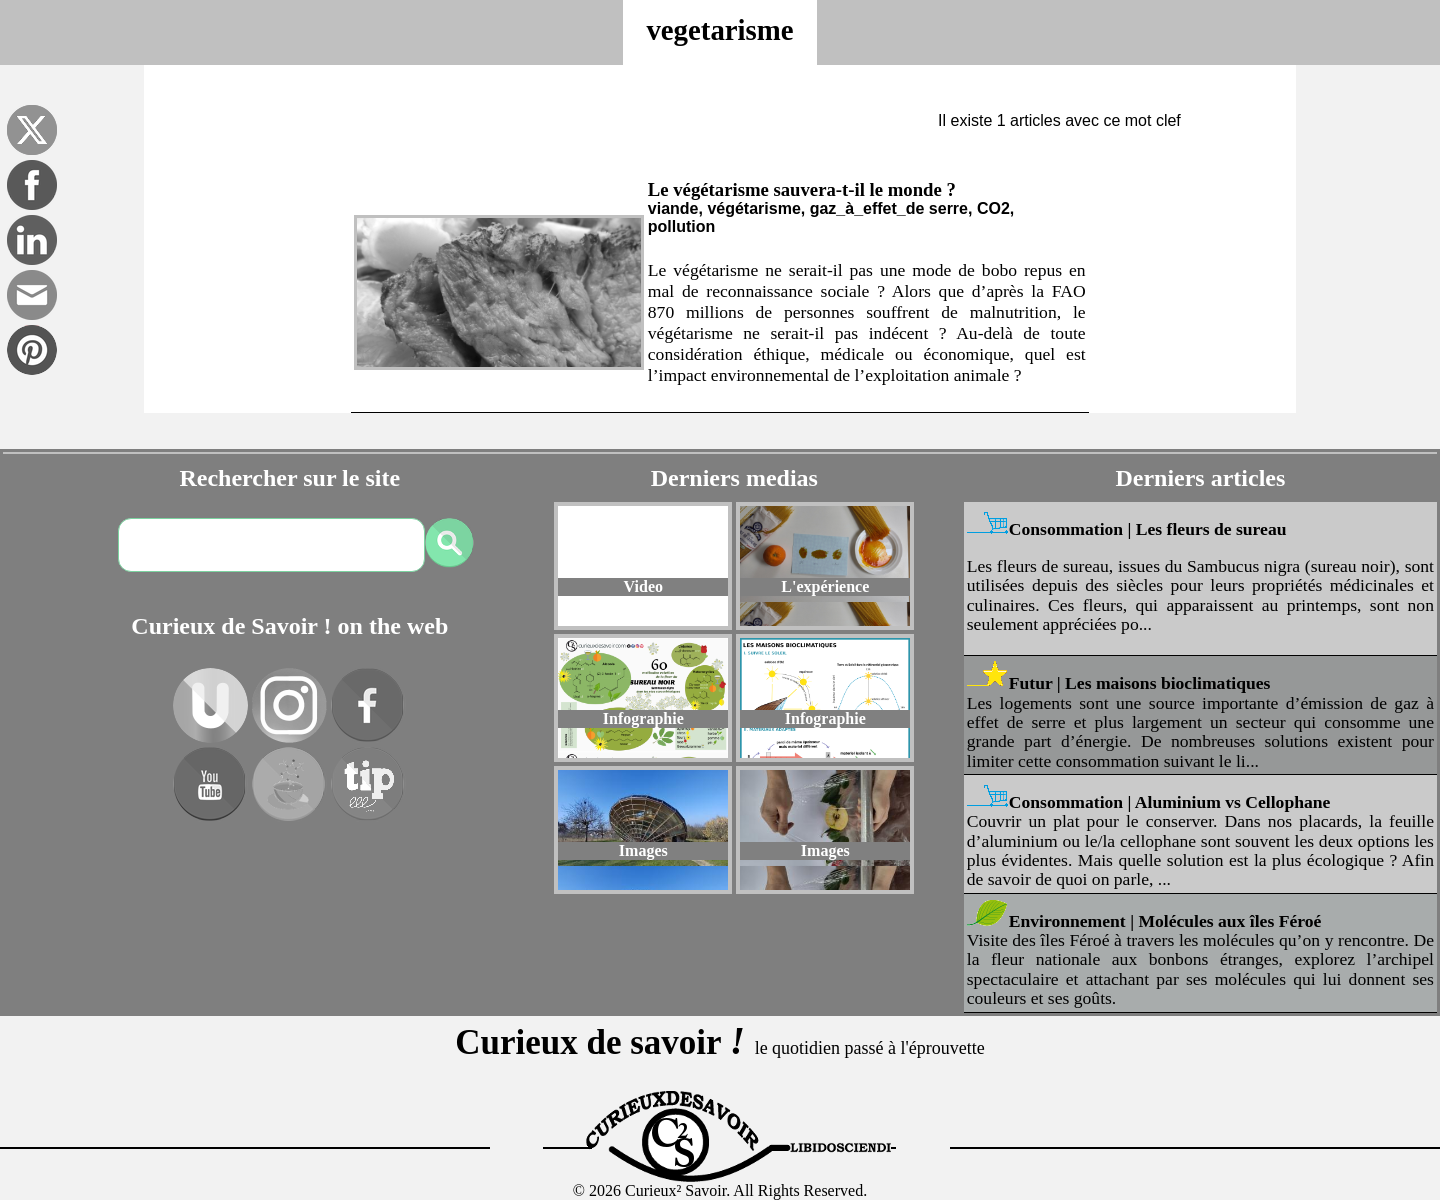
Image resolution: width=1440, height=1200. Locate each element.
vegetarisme (719, 30)
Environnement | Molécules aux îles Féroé (1165, 921)
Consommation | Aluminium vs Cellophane (1170, 802)
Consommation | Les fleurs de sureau (1148, 529)
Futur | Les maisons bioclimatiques (1140, 683)
